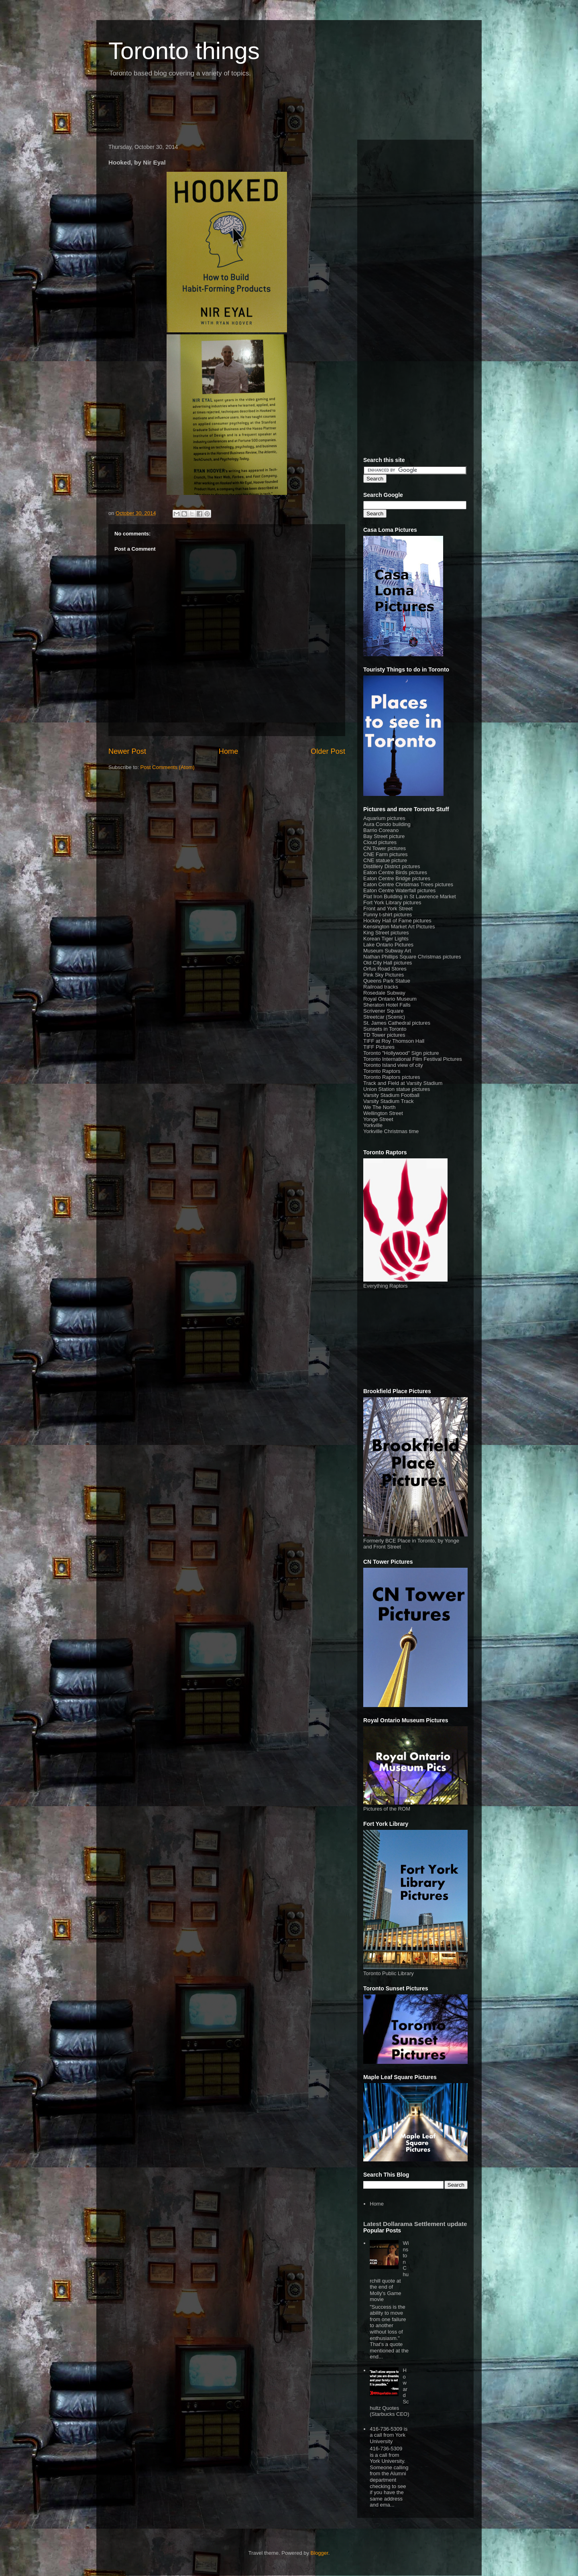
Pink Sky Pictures (383, 975)
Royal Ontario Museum (390, 999)
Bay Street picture (384, 836)
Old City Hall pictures (387, 963)
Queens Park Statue (386, 981)
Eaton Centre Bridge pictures (396, 878)
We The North (379, 1107)
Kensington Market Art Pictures (399, 927)
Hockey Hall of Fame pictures (397, 921)
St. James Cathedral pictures (396, 1023)
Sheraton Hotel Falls (387, 1005)
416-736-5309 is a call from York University (388, 2435)
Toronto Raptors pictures (391, 1077)
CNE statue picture (385, 860)
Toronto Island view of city (393, 1065)
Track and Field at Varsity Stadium (402, 1083)
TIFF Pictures (379, 1047)
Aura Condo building (387, 824)
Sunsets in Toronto (384, 1029)
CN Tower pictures (384, 848)
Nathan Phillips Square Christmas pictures (412, 957)
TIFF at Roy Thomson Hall (393, 1041)
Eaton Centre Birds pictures (395, 872)
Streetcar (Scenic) (384, 1017)
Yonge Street (378, 1119)
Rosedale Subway (384, 993)
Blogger (319, 2553)
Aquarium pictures (384, 818)
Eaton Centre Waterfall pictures (399, 890)
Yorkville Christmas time (391, 1131)
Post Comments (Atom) (167, 767)
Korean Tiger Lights (386, 939)
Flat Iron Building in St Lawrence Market (409, 896)
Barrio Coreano (381, 830)
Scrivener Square (383, 1011)
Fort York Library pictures (392, 902)
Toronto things (184, 50)
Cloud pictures (380, 842)
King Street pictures (386, 933)
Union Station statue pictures (396, 1089)
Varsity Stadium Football (391, 1095)
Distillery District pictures (391, 866)
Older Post (328, 751)
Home (228, 751)
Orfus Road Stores (385, 969)
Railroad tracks (380, 987)
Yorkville (373, 1125)
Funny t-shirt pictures (387, 915)
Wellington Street (383, 1113)
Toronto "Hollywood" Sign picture (401, 1053)
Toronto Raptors (382, 1071)
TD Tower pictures (384, 1035)
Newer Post (127, 751)
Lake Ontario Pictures (388, 945)
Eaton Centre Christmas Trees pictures (408, 884)
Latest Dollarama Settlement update (415, 2223)
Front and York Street (388, 908)
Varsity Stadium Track (388, 1101)
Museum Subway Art (387, 951)
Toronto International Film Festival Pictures (412, 1059)
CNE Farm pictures (385, 854)
